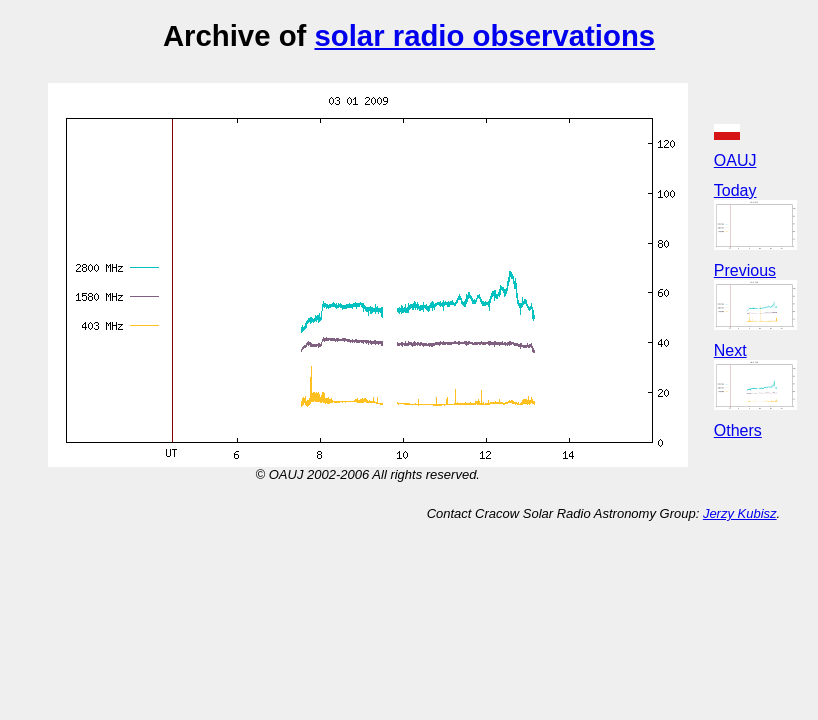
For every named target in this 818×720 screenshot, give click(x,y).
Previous (745, 270)
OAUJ (735, 160)
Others (738, 430)
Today (735, 190)
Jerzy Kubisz (740, 513)
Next (730, 350)
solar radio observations (484, 35)
